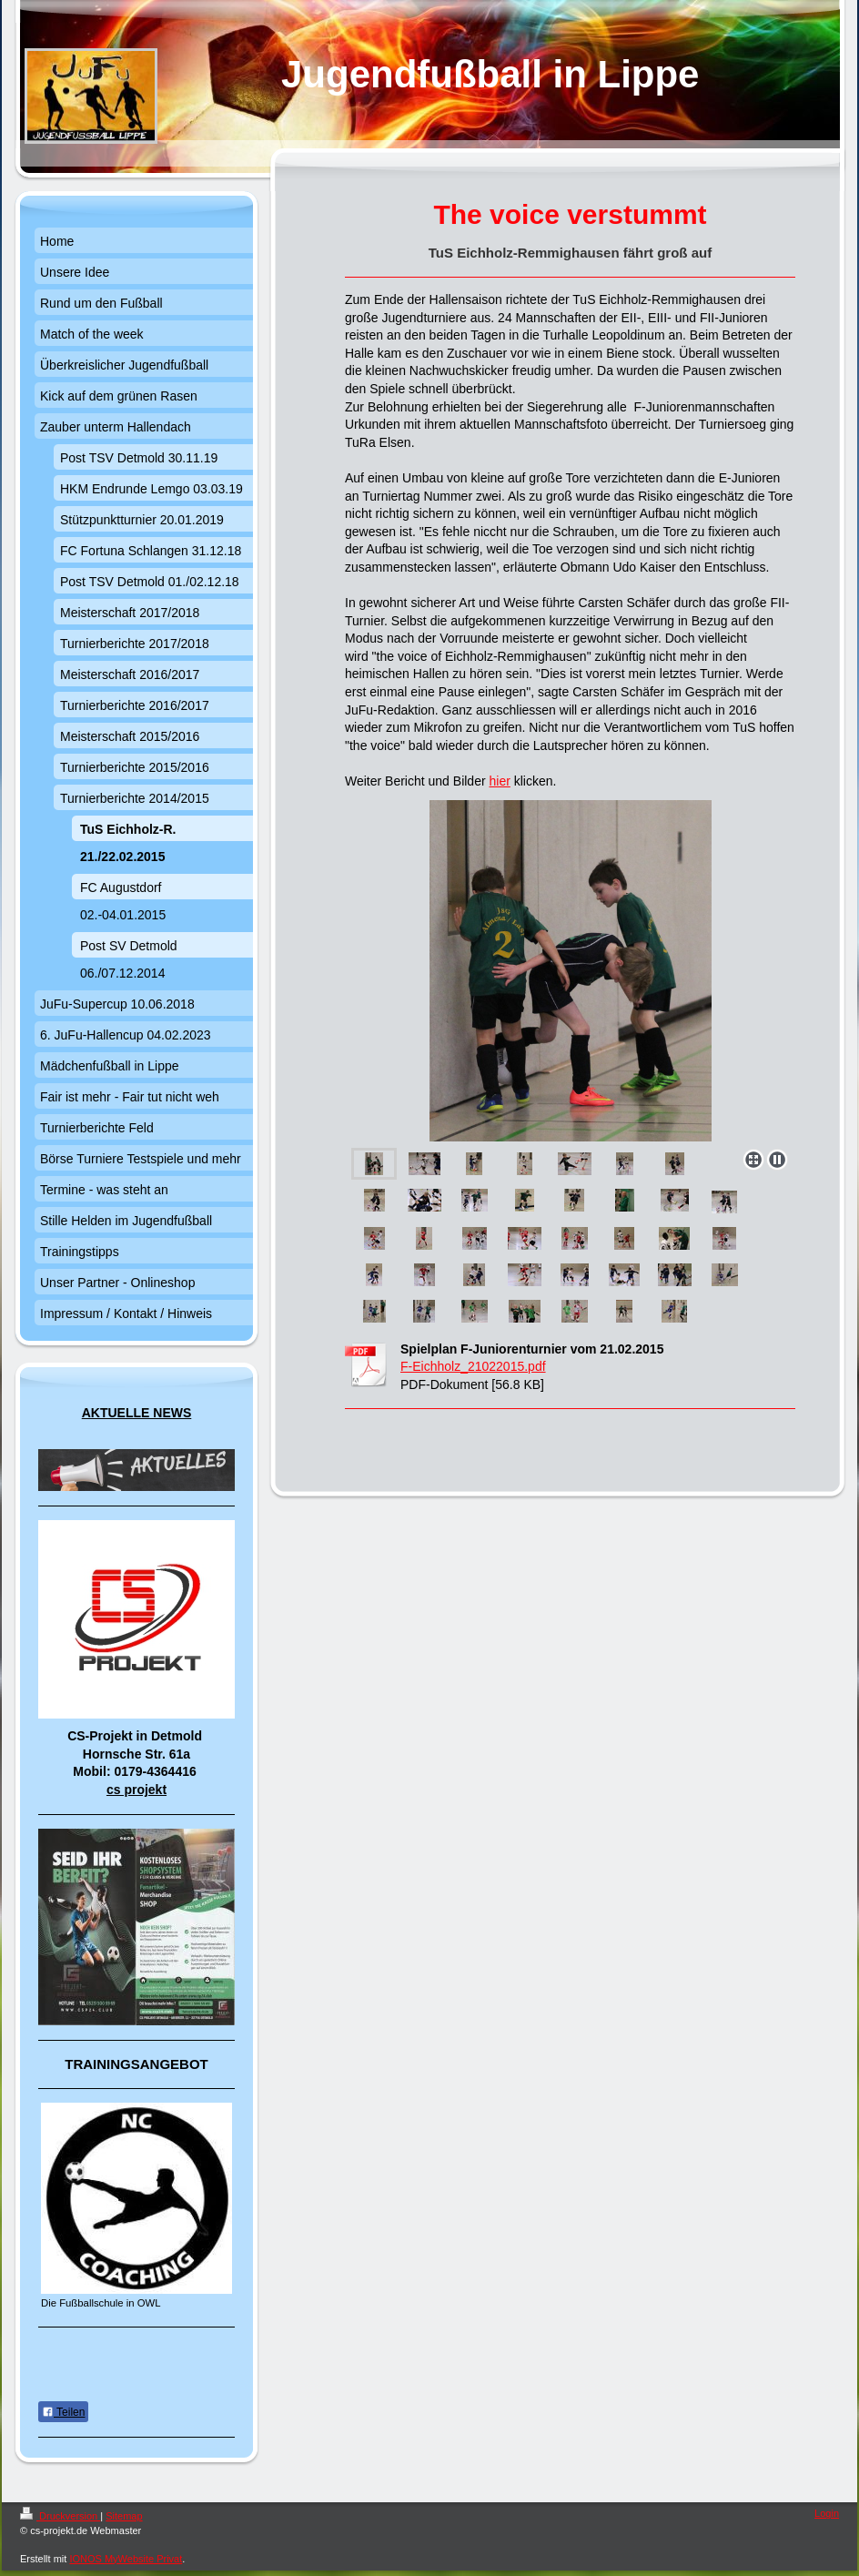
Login (826, 2513)
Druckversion (60, 2515)
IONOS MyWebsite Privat (125, 2558)
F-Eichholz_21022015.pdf (473, 1366)
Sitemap (124, 2515)
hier (499, 781)
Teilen (63, 2412)
